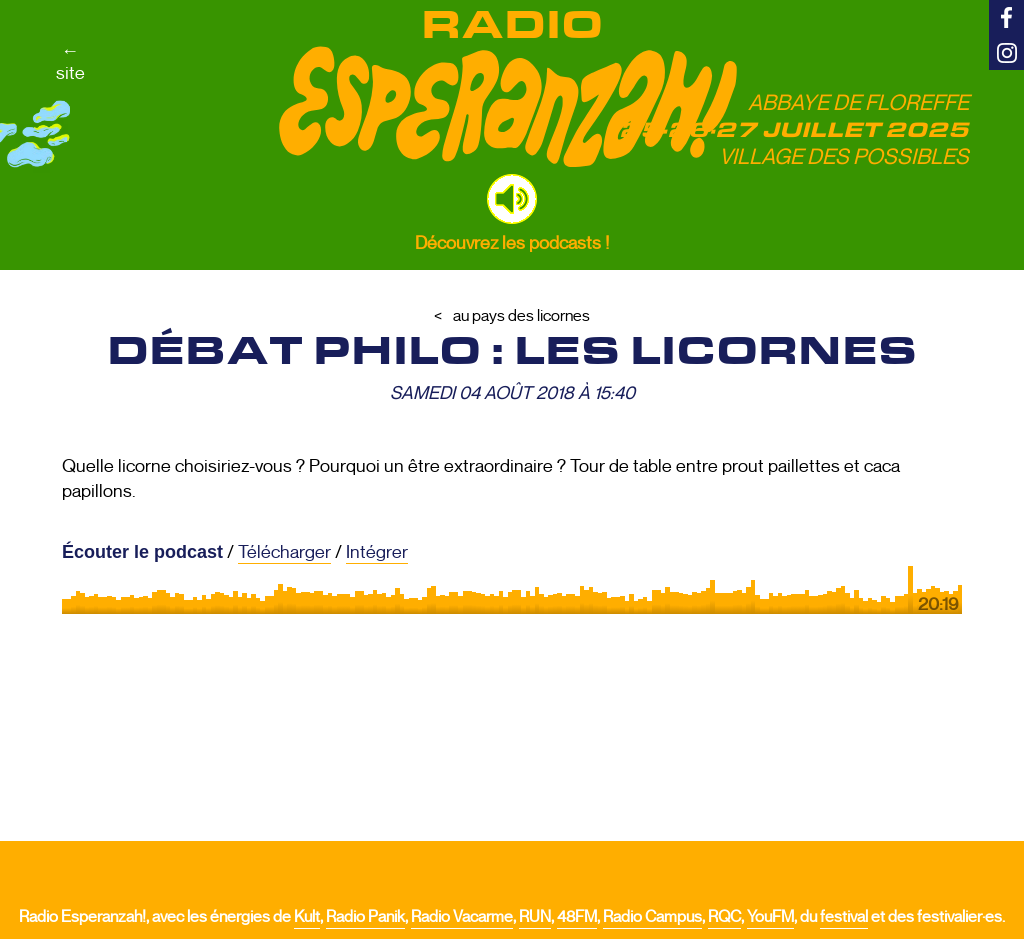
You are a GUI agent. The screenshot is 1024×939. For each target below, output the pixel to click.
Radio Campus (652, 917)
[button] (512, 199)
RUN (535, 917)
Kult (307, 917)
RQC (724, 917)
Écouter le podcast (142, 552)
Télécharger (284, 552)
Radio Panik (365, 917)
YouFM (770, 917)
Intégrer (377, 552)
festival (844, 917)
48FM (577, 917)
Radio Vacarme (462, 917)
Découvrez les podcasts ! (512, 243)
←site (70, 62)
